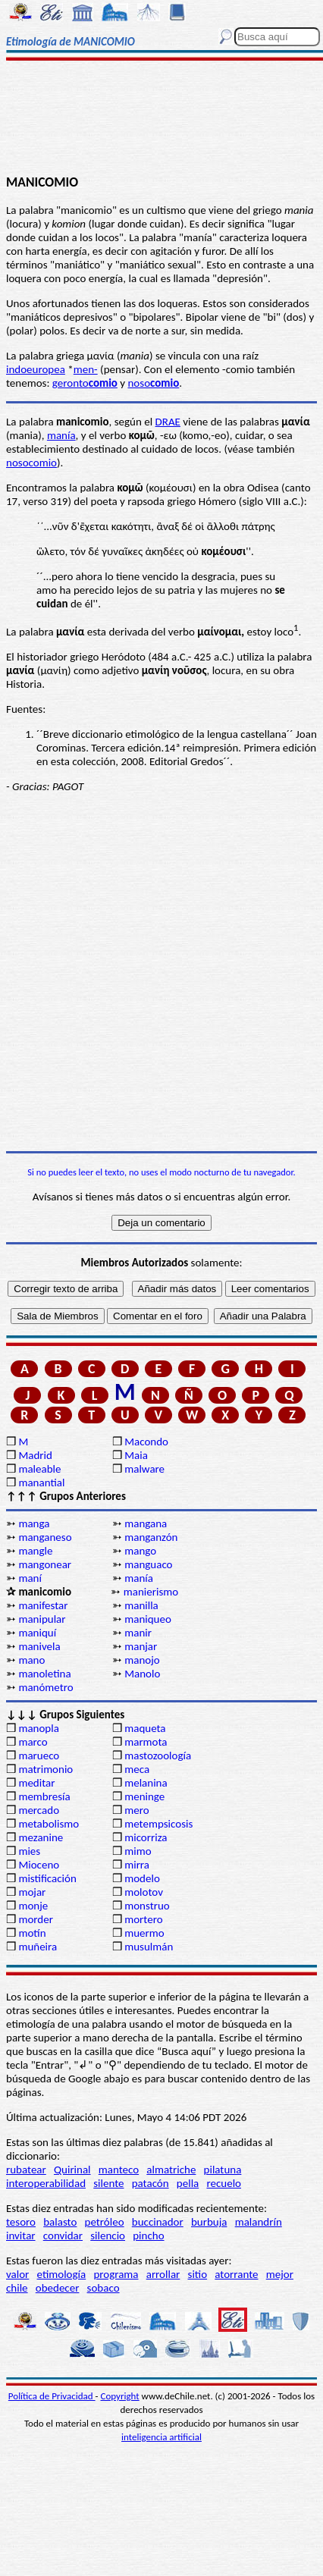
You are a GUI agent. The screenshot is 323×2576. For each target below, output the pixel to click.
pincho (148, 2235)
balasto (60, 2222)
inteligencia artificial (161, 2437)
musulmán (148, 1946)
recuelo (223, 2183)
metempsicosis (158, 1824)
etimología (61, 2274)
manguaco (148, 1564)
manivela (39, 1646)
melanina (145, 1783)
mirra (136, 1865)
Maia (136, 1455)
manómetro (45, 1687)
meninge (144, 1796)
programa (115, 2274)
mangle (35, 1551)
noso (153, 383)
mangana (145, 1523)
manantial (41, 1482)
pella (188, 2183)
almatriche (171, 2169)
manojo (141, 1660)
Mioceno (38, 1865)
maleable (39, 1469)
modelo (142, 1878)
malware (144, 1469)
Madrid (35, 1455)
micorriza (145, 1837)
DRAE (167, 421)
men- (86, 369)
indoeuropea (35, 369)
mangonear (44, 1564)
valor (17, 2274)
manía (61, 435)
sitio (198, 2274)
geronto (85, 383)
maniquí (37, 1632)
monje (33, 1905)
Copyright (120, 2396)
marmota (145, 1742)
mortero (143, 1919)
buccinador (157, 2222)
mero (136, 1810)
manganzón (150, 1537)
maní (30, 1578)
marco (32, 1742)
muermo (144, 1933)
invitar (21, 2235)
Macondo (146, 1441)
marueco (38, 1755)
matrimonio (45, 1769)
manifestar (42, 1605)
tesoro (21, 2222)
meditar (36, 1783)
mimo (137, 1851)
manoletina (44, 1673)
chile (17, 2288)
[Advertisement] (161, 119)
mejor (279, 2274)
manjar (140, 1646)
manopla (38, 1728)
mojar (31, 1892)
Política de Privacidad (52, 2396)
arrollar (163, 2274)
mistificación (47, 1878)
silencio (107, 2235)
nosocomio (31, 462)
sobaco (103, 2288)
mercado (38, 1810)
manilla (141, 1605)
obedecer (58, 2288)
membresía (44, 1796)
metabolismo (48, 1824)
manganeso (44, 1537)
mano (31, 1660)
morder (35, 1919)
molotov (143, 1892)
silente (108, 2183)
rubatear (26, 2169)
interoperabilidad (46, 2183)
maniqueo (147, 1619)
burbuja (209, 2222)
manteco (119, 2169)
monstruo (147, 1905)
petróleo (104, 2222)
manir (138, 1632)
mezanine (40, 1837)
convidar (63, 2235)
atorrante (236, 2274)
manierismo (151, 1592)
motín (31, 1933)
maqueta (144, 1728)
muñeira (37, 1946)
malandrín (258, 2222)
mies (29, 1851)
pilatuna (223, 2169)
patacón (150, 2183)
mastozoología (157, 1755)
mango (140, 1551)
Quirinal (72, 2169)
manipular (41, 1619)
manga (33, 1523)
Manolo (142, 1673)
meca (136, 1769)
